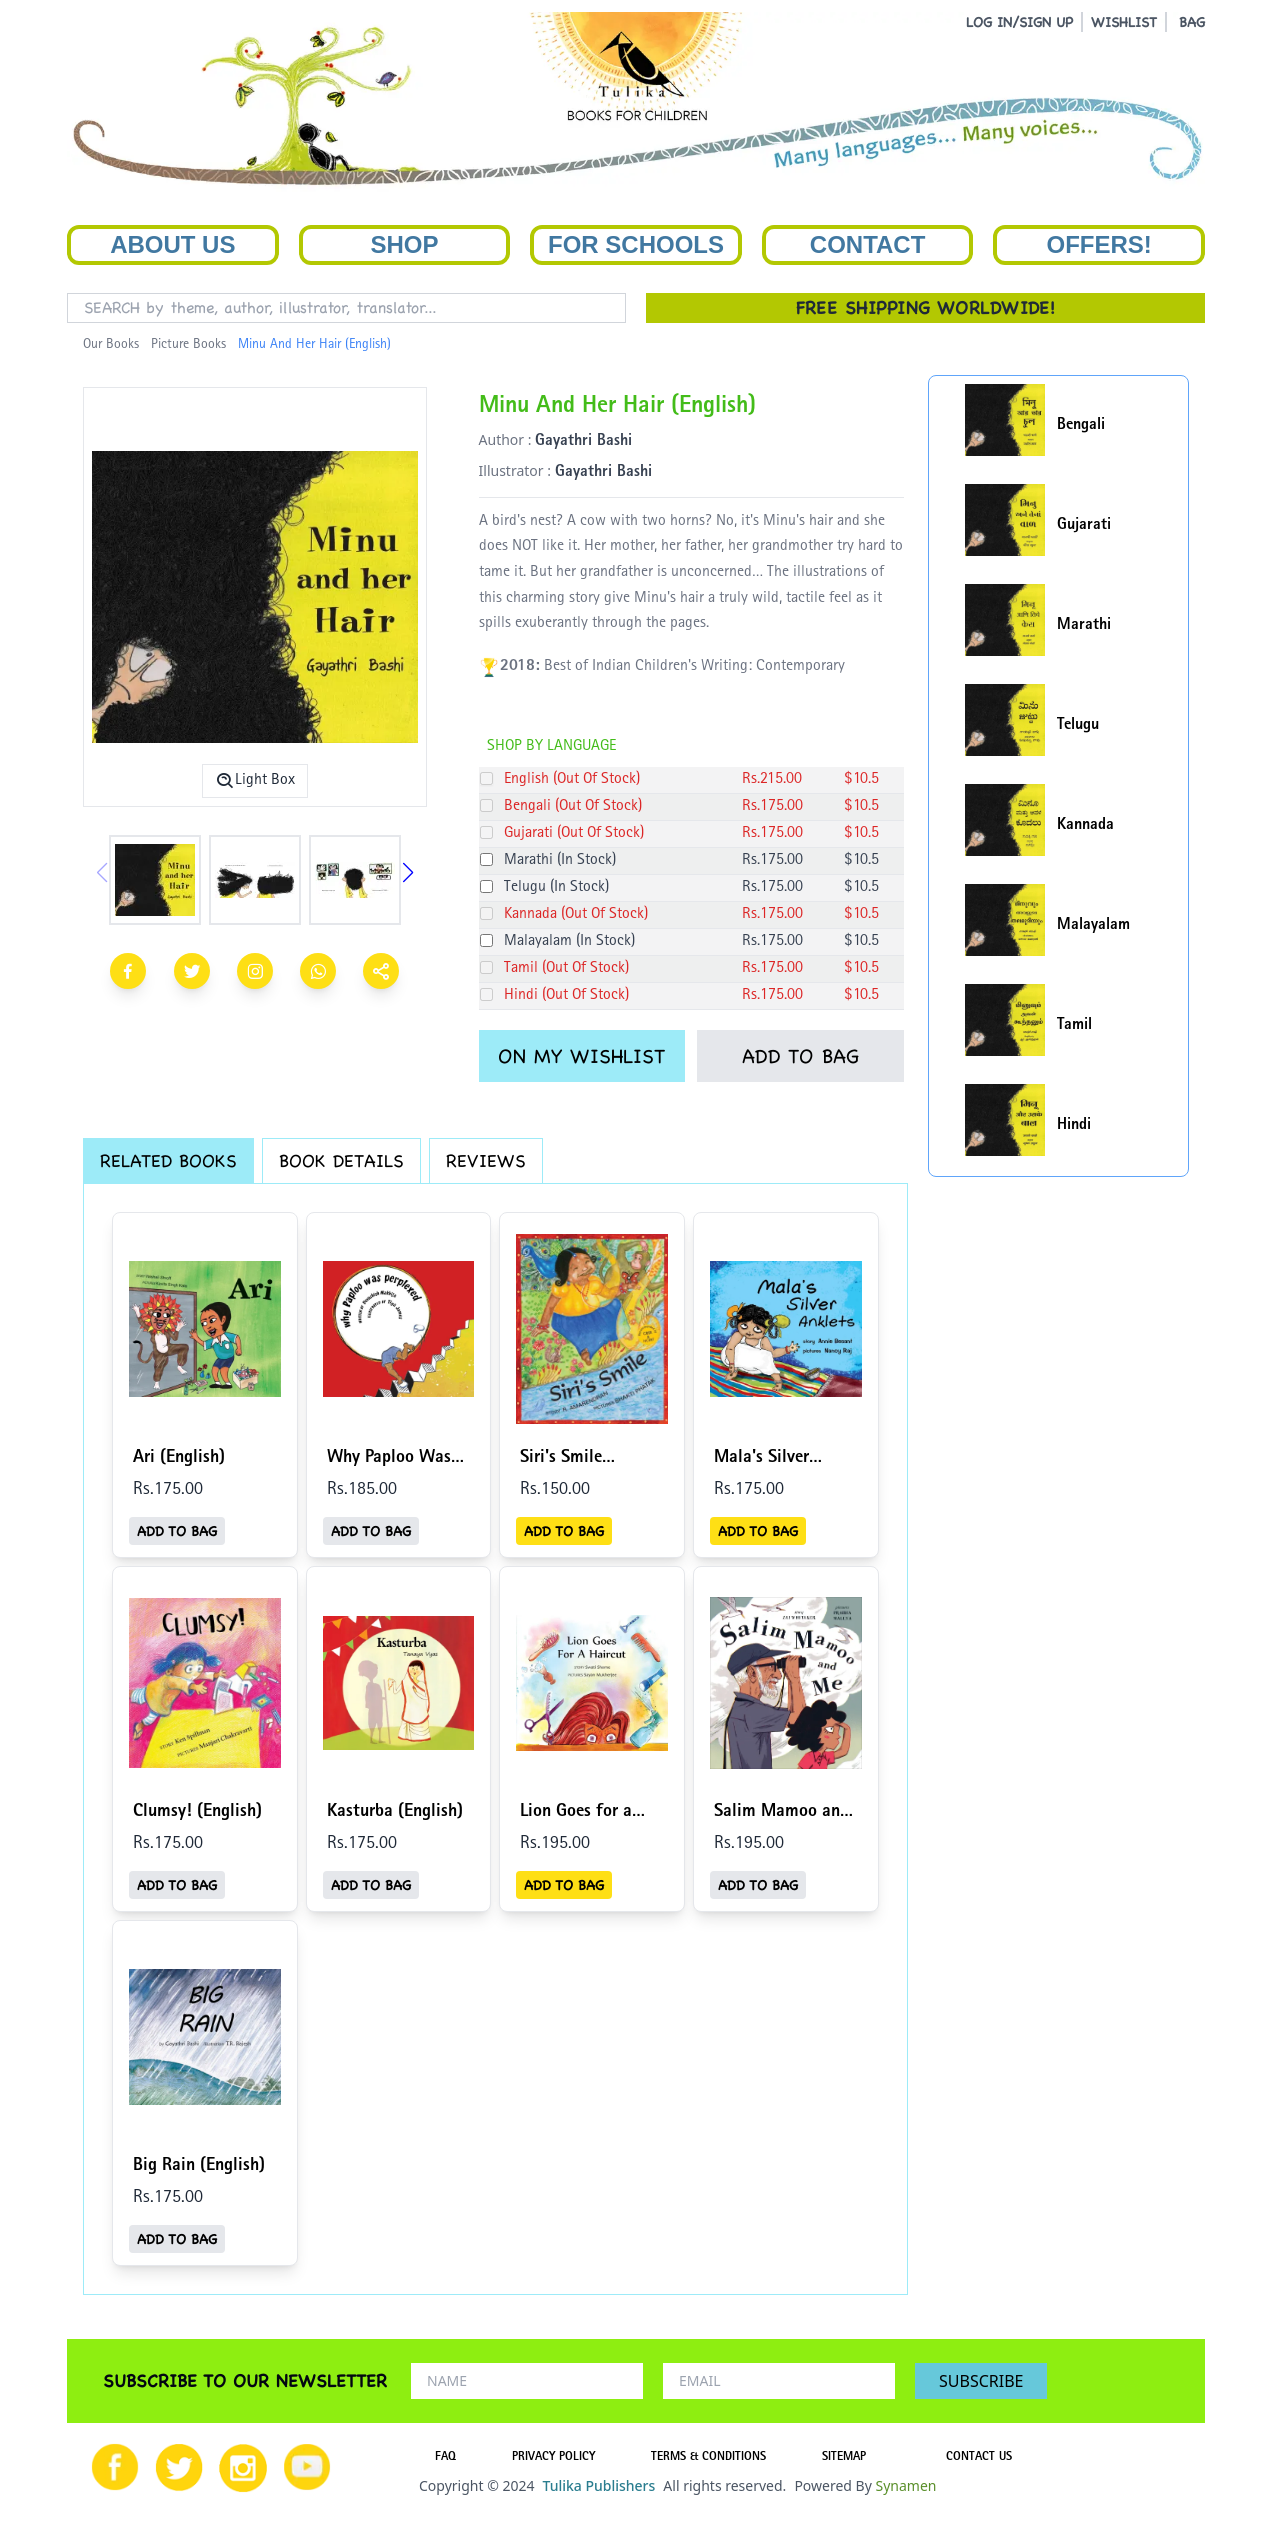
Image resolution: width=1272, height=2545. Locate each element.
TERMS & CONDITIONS (708, 2458)
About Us (172, 244)
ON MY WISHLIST (581, 1056)
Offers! (1099, 244)
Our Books (111, 345)
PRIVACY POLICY (553, 2458)
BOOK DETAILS (341, 1160)
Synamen (905, 2485)
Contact (868, 244)
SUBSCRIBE (981, 2381)
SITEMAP (844, 2458)
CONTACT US (979, 2458)
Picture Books (188, 345)
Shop (404, 244)
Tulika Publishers (598, 2485)
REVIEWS (486, 1160)
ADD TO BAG (800, 1056)
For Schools (636, 244)
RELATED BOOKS (168, 1160)
